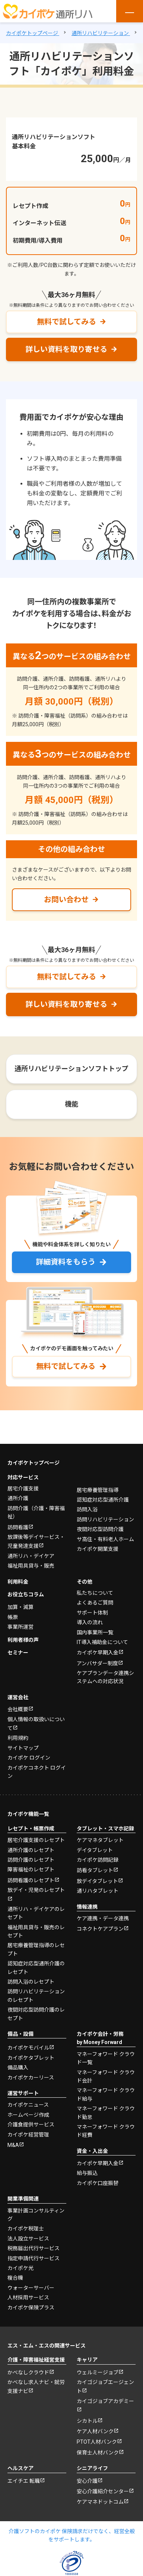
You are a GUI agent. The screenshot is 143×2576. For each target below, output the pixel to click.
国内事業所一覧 (95, 1632)
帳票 (12, 1617)
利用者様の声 (23, 1640)
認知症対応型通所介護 (103, 1500)
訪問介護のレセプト (30, 1860)
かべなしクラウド (28, 2372)
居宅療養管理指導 (97, 1490)
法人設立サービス (28, 2239)
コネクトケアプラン (100, 1929)
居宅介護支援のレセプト (36, 1840)
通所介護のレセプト (30, 1850)
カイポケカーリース (30, 2078)
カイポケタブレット (30, 2058)
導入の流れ (90, 1622)
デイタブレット (95, 1850)
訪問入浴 (87, 1509)
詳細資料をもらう (65, 1261)
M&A (13, 2145)
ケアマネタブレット (100, 1840)
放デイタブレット (97, 1881)
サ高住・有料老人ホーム (105, 1539)
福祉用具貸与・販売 (30, 1566)
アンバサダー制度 (97, 1663)
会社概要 (17, 1709)
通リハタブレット (97, 1891)
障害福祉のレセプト (30, 1870)
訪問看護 (17, 1527)
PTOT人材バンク (97, 2442)
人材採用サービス (28, 2298)
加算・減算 (20, 1607)
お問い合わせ (66, 899)
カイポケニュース (28, 2105)
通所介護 (17, 1498)
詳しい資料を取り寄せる (66, 349)
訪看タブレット (95, 1870)
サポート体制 (92, 1613)
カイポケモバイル (28, 2048)
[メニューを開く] (129, 11)
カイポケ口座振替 (97, 2183)
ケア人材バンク (95, 2431)
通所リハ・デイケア (30, 1556)
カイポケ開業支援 (97, 1549)
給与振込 (87, 2173)
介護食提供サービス (30, 2125)
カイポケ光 (20, 2268)
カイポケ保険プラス (30, 2308)
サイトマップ (23, 1748)
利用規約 (17, 1738)
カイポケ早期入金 (97, 1653)
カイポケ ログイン (28, 1758)
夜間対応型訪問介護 (100, 1529)
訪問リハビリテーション (105, 1519)
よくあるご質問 (95, 1603)
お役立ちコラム (25, 1594)
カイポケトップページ (33, 1463)
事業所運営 (20, 1627)
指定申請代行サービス (33, 2258)
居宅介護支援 (23, 1489)
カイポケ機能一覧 (28, 1814)
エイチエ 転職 (23, 2481)
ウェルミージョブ (97, 2372)
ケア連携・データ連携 (103, 1918)
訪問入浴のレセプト (30, 1982)
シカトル (87, 2421)
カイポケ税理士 (25, 2229)
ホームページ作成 (28, 2115)
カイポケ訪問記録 (97, 1860)
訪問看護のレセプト (30, 1880)
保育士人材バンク (98, 2453)
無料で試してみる (66, 321)
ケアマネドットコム (100, 2502)
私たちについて (95, 1593)
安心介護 (87, 2481)
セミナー (17, 1653)
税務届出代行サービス (33, 2248)
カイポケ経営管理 (28, 2135)
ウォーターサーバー (30, 2288)
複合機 (15, 2278)
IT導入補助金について (102, 1642)
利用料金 (17, 1582)
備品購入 (17, 2067)
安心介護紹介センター (103, 2491)
